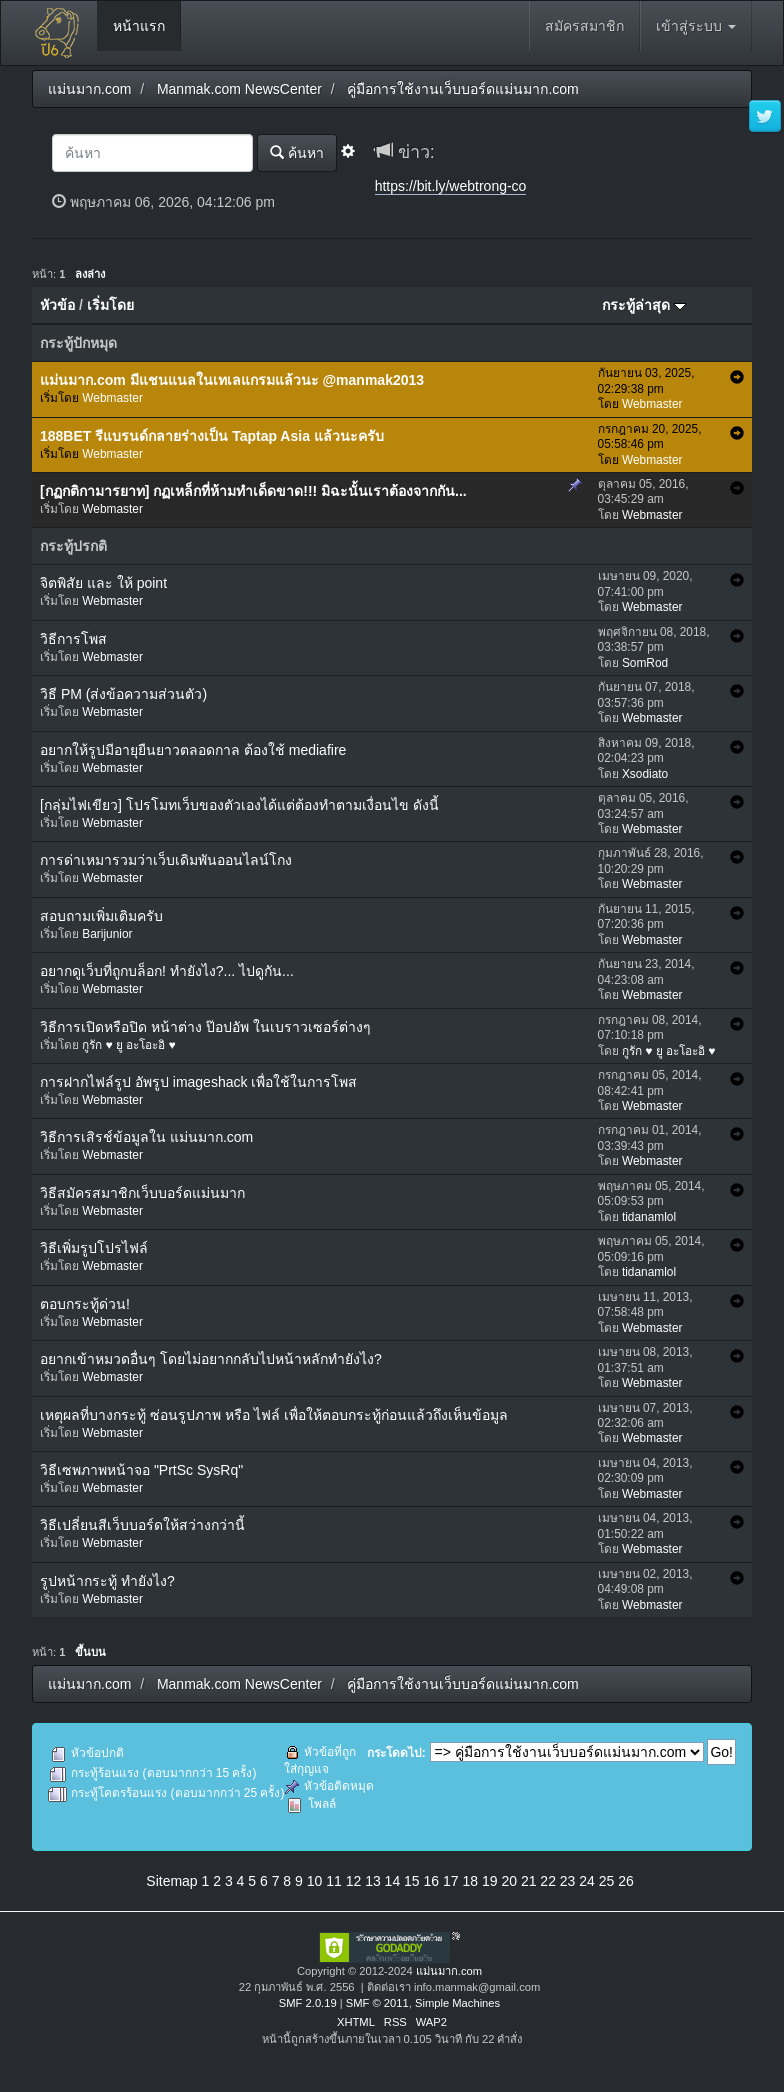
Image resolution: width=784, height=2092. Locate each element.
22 (548, 1881)
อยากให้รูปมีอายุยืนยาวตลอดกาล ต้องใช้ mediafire (193, 750)
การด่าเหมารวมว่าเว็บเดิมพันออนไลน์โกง (166, 860)
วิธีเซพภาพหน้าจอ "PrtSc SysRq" (141, 1470)
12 (354, 1881)
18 (470, 1881)
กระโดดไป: (396, 1753)
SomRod (645, 663)
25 (607, 1881)
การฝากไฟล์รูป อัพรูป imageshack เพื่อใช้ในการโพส (198, 1082)
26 (626, 1881)
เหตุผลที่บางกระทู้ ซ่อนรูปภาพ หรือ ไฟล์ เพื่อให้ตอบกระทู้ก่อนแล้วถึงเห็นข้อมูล (274, 1415)
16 (432, 1881)
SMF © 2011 (377, 2003)
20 (509, 1881)
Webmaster (112, 398)
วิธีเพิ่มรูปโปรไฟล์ (94, 1248)
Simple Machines (457, 2003)
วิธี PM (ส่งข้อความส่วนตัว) (123, 694)
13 (373, 1881)
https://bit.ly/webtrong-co (451, 186)
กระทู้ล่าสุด (644, 305)
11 (334, 1881)
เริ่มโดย (110, 305)
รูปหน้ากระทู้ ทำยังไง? (107, 1581)
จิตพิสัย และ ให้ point (103, 583)
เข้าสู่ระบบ (696, 26)
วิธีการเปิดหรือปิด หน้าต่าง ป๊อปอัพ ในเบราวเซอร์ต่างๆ (205, 1027)
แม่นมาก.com (449, 1971)
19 (490, 1881)
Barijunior (107, 934)
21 (529, 1881)
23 (568, 1881)
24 (587, 1881)
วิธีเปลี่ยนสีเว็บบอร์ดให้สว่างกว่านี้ (142, 1525)
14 (393, 1881)
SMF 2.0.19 (308, 2003)
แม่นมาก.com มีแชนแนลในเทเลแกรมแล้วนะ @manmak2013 (232, 380)
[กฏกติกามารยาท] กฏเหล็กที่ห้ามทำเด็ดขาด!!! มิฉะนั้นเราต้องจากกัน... (253, 491)
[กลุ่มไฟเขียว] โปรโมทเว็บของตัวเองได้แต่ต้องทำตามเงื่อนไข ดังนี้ (239, 805)
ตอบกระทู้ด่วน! (85, 1304)
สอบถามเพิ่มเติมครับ (101, 916)
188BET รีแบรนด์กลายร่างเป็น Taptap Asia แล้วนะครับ (212, 436)
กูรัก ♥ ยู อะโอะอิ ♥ (128, 1045)
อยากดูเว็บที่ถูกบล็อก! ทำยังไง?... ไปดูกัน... (167, 971)
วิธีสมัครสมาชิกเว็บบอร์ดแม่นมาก (142, 1193)
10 (315, 1881)
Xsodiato (645, 774)
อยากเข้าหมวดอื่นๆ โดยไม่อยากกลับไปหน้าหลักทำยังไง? (211, 1359)
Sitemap (171, 1881)
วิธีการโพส (73, 639)
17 (451, 1881)
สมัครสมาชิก (584, 26)
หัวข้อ (57, 305)
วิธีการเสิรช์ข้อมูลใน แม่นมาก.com (146, 1137)
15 (412, 1881)
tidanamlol (649, 1217)
